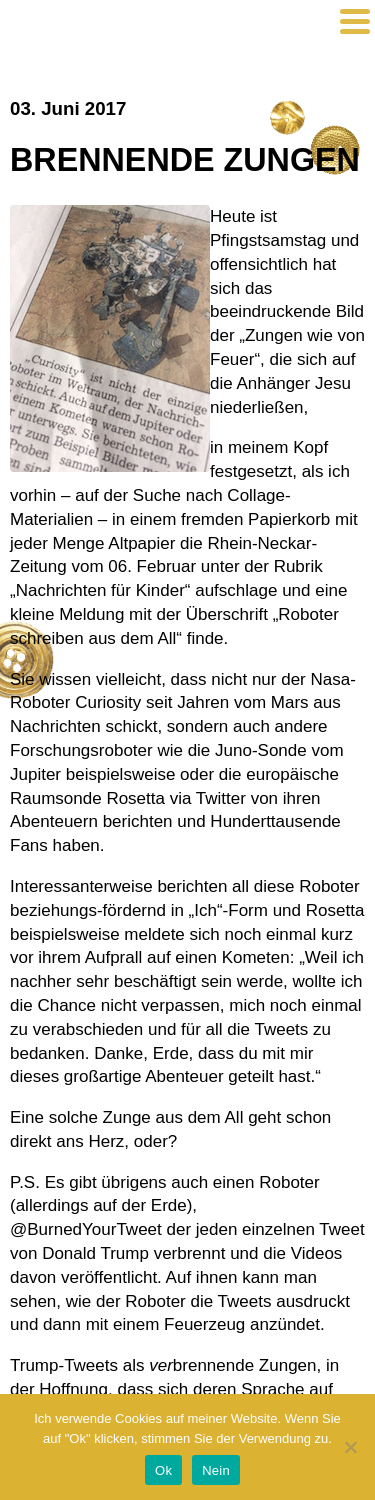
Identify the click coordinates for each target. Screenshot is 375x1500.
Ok (163, 1470)
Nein (216, 1470)
